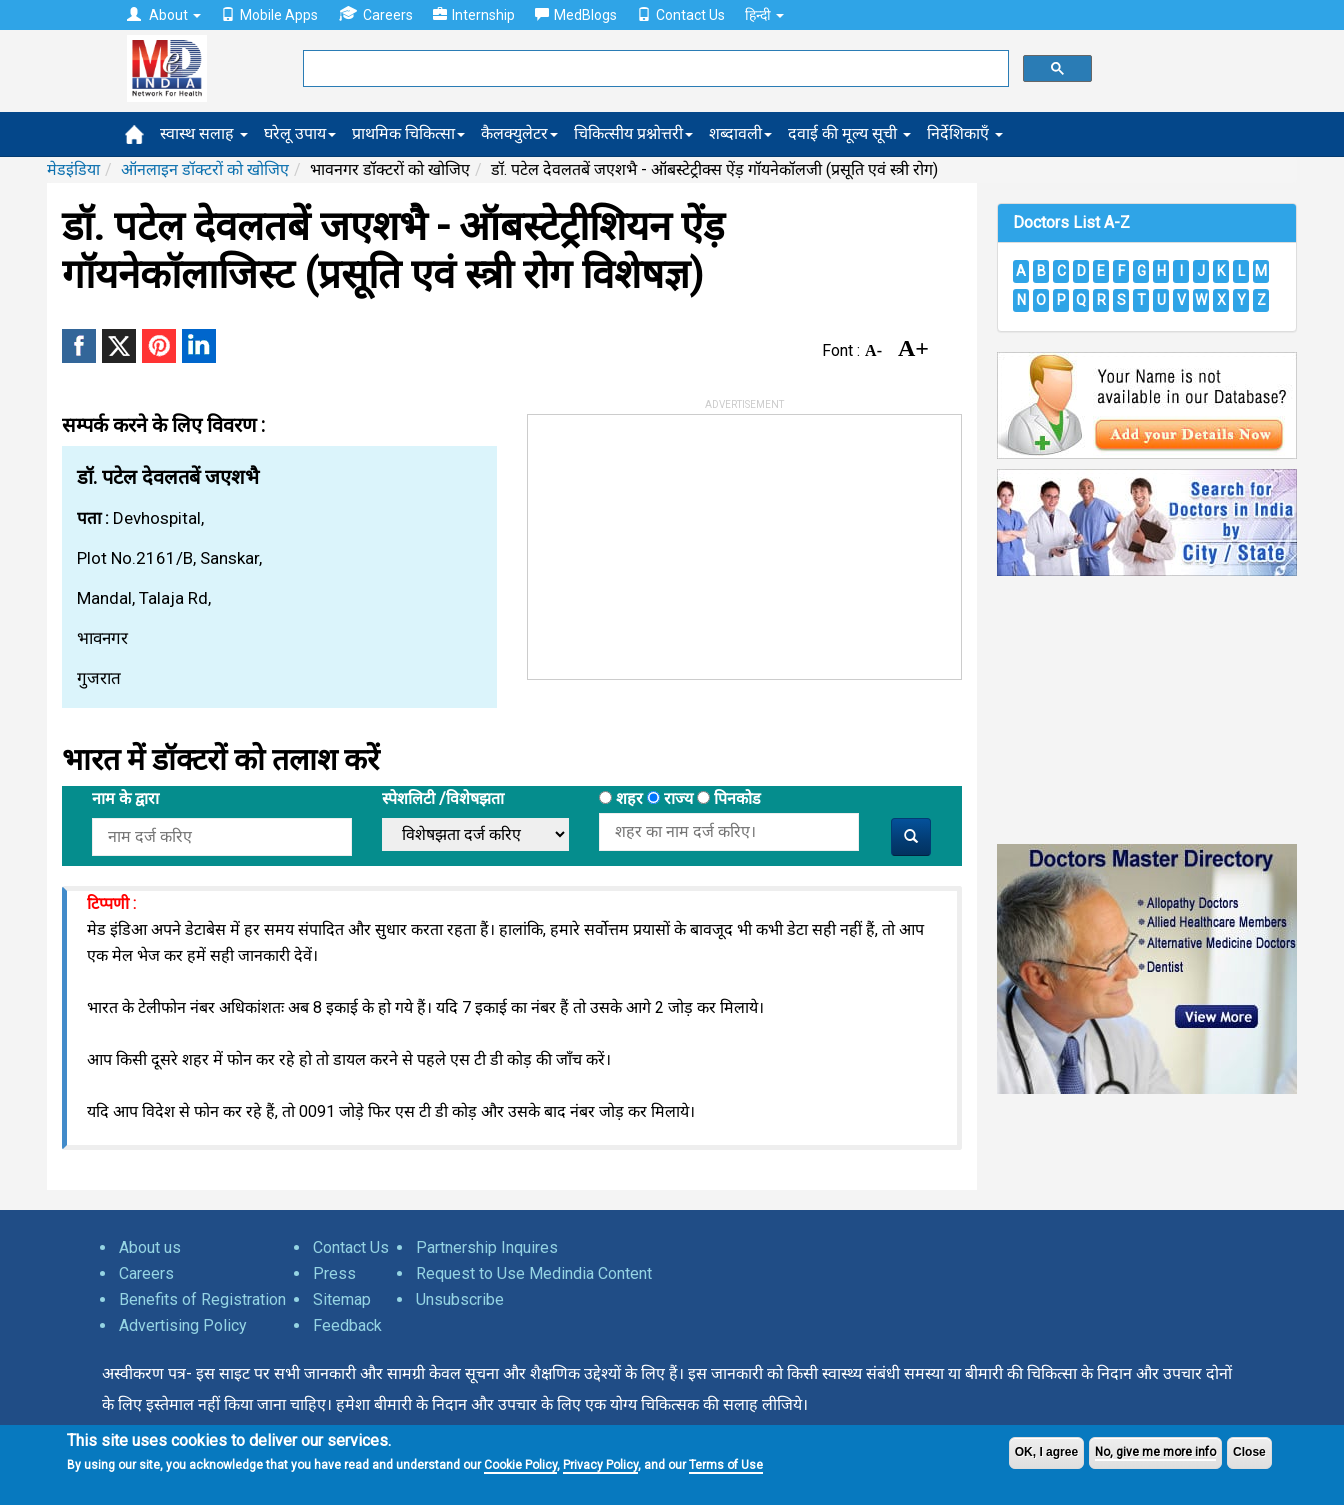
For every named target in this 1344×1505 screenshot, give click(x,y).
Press (334, 1273)
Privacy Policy (600, 1465)
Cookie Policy (520, 1465)
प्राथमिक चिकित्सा (408, 133)
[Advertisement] (678, 540)
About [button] (164, 15)
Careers (375, 14)
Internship (474, 15)
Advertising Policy (183, 1325)
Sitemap (342, 1299)
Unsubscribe (460, 1299)
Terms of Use (726, 1465)
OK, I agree (1046, 1452)
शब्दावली (740, 133)
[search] (654, 69)
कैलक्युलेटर (519, 133)
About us (150, 1247)
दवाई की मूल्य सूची (849, 133)
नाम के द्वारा (125, 798)
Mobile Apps (269, 15)
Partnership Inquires (487, 1247)
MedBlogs (576, 15)
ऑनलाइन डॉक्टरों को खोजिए (205, 169)
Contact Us (681, 15)
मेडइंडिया (73, 169)
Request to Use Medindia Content (534, 1273)
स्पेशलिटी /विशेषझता (443, 798)
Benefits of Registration (202, 1299)
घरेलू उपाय (300, 133)
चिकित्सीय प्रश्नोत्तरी (633, 133)
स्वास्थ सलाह (204, 133)
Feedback (347, 1325)
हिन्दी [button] (764, 15)
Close (1249, 1452)
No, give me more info (1155, 1452)
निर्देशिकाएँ (965, 133)
